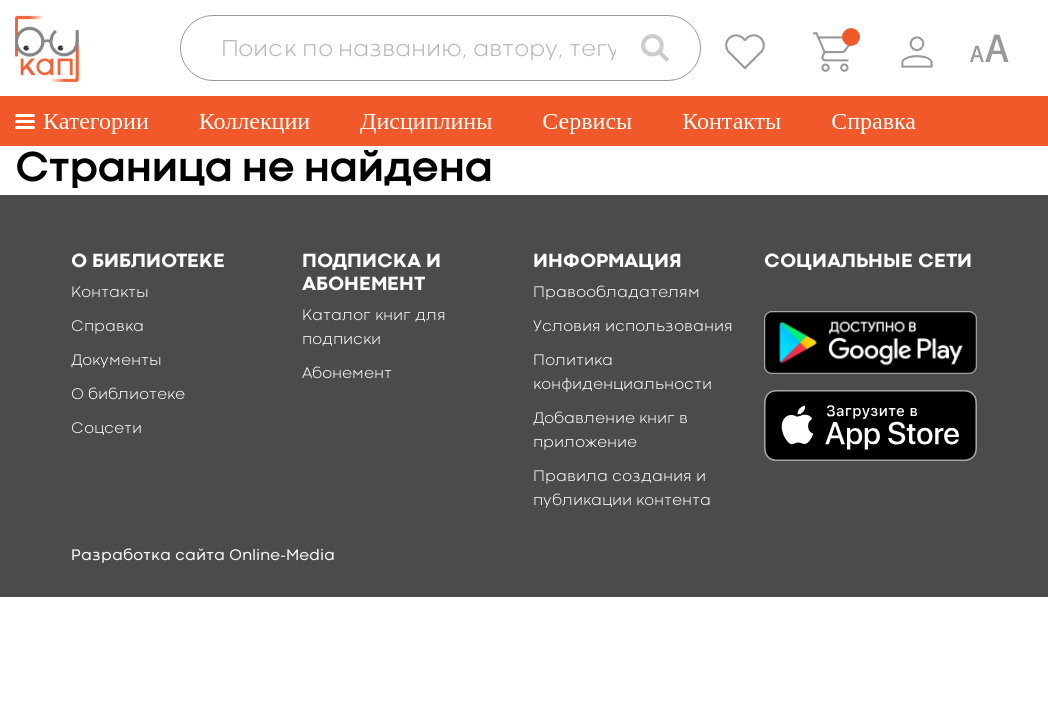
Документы (116, 361)
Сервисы (587, 121)
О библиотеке (128, 395)
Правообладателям (616, 293)
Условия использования (633, 327)
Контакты (731, 121)
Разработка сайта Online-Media (203, 556)
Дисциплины (426, 121)
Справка (873, 121)
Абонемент (347, 374)
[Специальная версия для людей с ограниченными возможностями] (989, 52)
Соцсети (106, 429)
